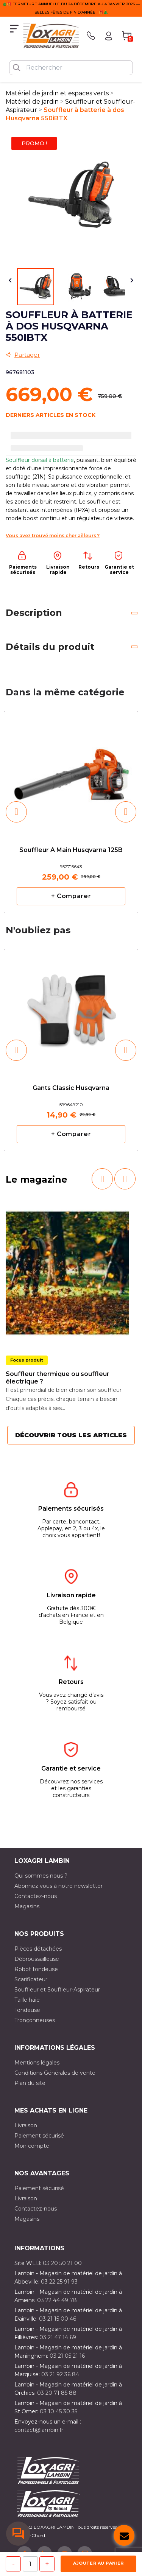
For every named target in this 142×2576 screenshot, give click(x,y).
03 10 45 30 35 (58, 2411)
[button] (16, 811)
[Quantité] (30, 2563)
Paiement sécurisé (39, 2135)
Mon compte (31, 2145)
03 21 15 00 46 (57, 2318)
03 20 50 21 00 (62, 2263)
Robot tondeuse (36, 1969)
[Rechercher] (71, 67)
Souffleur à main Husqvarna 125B (71, 850)
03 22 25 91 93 (59, 2281)
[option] (71, 812)
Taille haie (27, 1999)
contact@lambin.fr (38, 2430)
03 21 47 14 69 (57, 2337)
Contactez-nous (35, 1896)
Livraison (25, 2125)
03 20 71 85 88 (56, 2392)
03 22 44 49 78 (57, 2300)
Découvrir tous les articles (71, 1435)
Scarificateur (30, 1979)
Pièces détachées (38, 1948)
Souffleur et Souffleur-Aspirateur (57, 1989)
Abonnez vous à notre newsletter (58, 1886)
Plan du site (29, 2083)
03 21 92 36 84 (60, 2374)
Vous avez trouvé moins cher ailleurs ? (53, 535)
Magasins (26, 1906)
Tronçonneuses (34, 2020)
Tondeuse (27, 2010)
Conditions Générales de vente (54, 2072)
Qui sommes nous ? (40, 1875)
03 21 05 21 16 (67, 2355)
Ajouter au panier (98, 2563)
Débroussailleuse (36, 1959)
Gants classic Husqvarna (71, 1088)
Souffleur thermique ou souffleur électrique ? (57, 1377)
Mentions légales (36, 2062)
